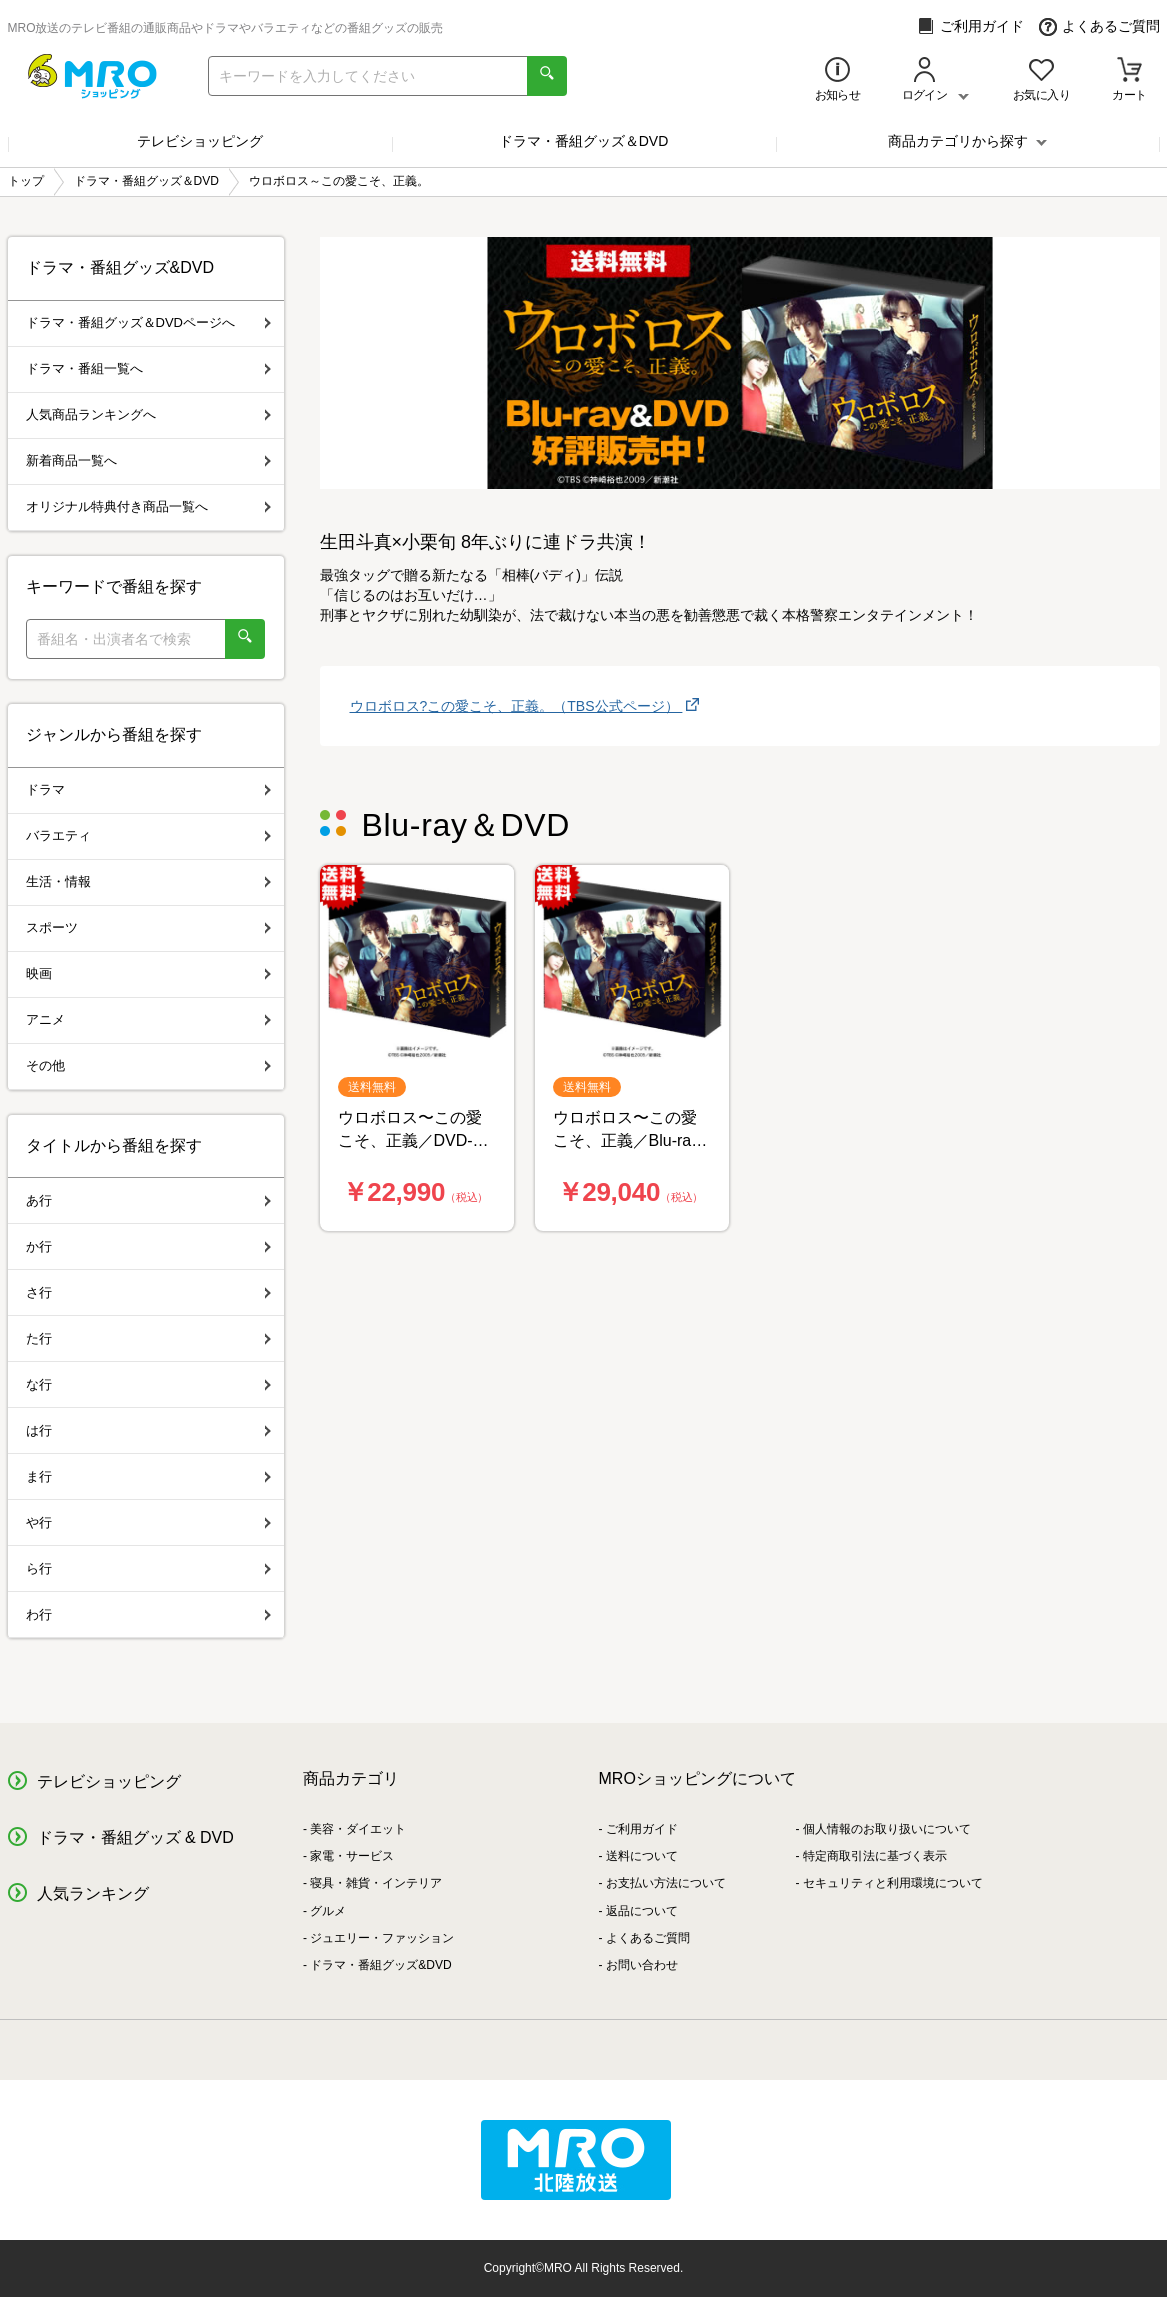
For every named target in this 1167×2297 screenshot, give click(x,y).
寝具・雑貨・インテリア (376, 1883)
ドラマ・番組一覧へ (148, 368)
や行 (148, 1522)
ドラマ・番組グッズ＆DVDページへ (148, 322)
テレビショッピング (200, 141)
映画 (148, 973)
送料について (642, 1856)
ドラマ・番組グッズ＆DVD (584, 141)
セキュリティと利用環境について (893, 1883)
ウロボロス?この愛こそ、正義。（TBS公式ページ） (516, 706)
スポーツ (148, 927)
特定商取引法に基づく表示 (875, 1856)
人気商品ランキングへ (148, 414)
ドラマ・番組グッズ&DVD (380, 1965)
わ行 (148, 1614)
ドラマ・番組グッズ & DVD (135, 1837)
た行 (148, 1338)
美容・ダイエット (358, 1829)
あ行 (148, 1200)
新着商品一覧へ (148, 460)
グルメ (328, 1911)
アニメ (148, 1019)
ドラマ (148, 789)
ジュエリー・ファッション (382, 1938)
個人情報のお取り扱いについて (887, 1829)
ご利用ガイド (970, 26)
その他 (148, 1065)
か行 (148, 1246)
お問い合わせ (642, 1965)
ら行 (148, 1568)
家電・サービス (352, 1856)
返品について (642, 1911)
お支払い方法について (666, 1883)
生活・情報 (148, 881)
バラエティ (148, 835)
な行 (148, 1384)
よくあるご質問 (1099, 26)
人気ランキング (93, 1893)
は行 (148, 1430)
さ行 (148, 1292)
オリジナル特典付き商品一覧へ (148, 506)
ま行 (148, 1476)
